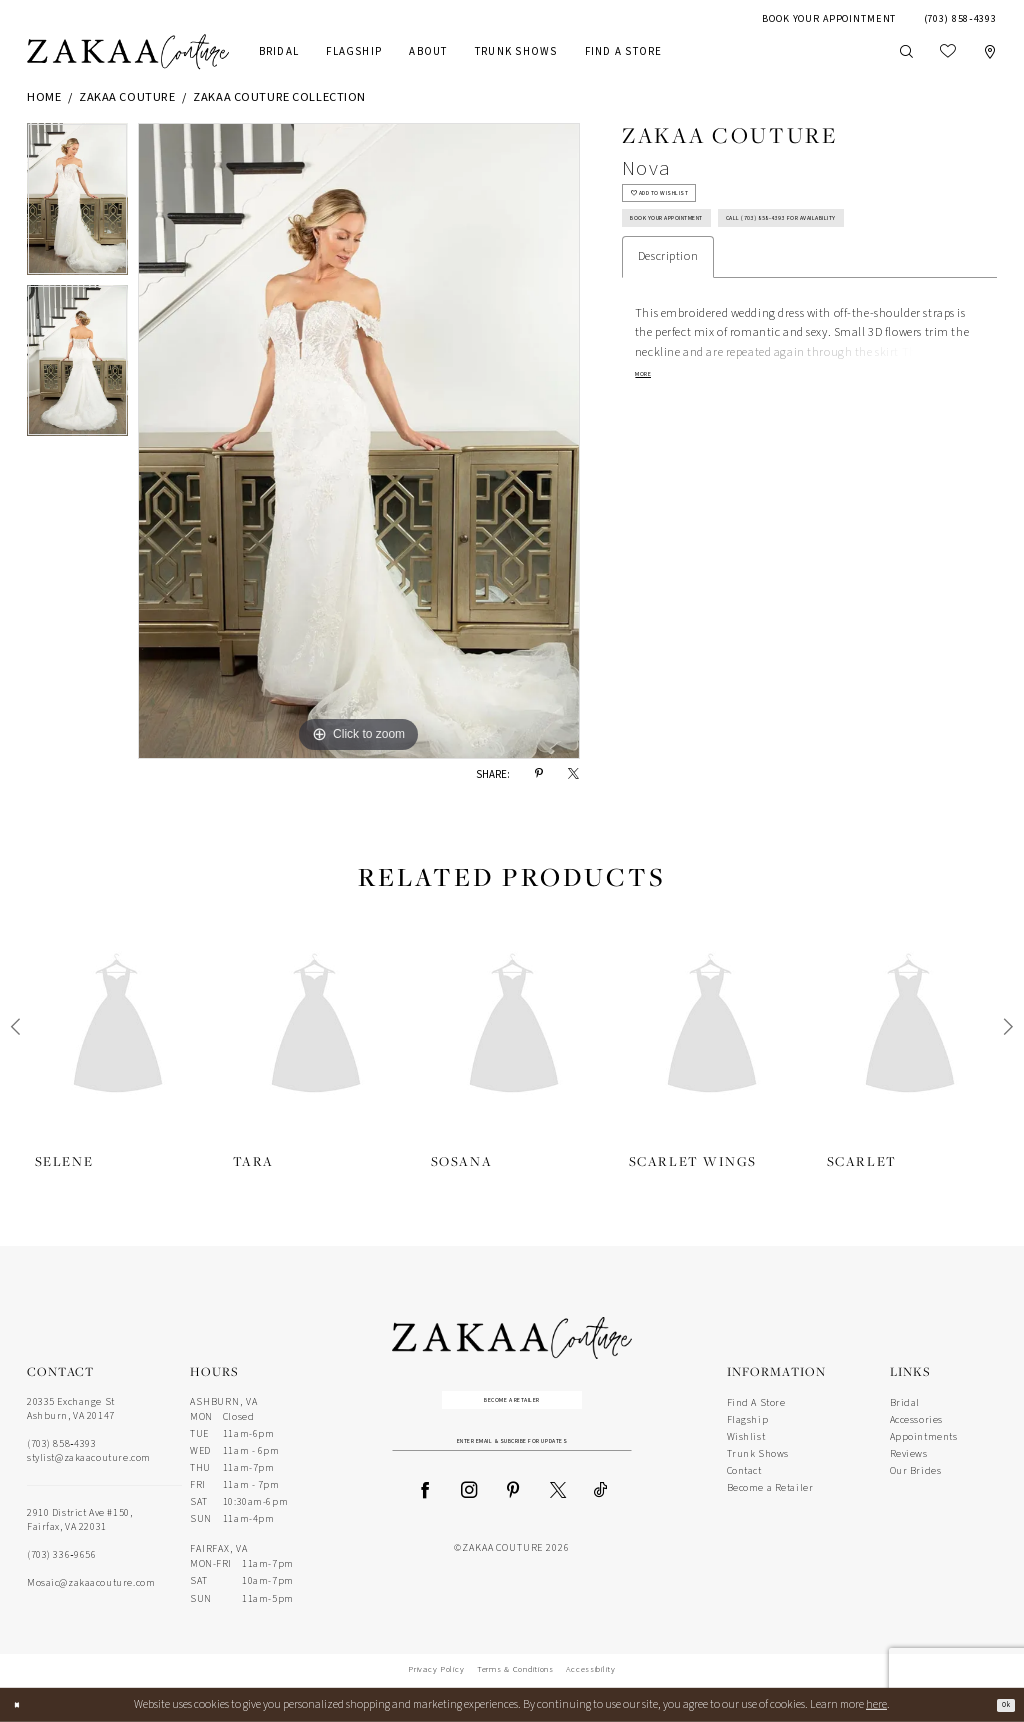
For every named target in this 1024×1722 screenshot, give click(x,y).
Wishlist (746, 1437)
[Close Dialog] (23, 1705)
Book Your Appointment (702, 245)
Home (44, 97)
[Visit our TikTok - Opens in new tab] (600, 1512)
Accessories (916, 1420)
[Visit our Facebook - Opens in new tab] (425, 1512)
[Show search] (906, 51)
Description (668, 330)
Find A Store (756, 1403)
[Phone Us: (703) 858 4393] (960, 19)
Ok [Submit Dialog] (998, 1704)
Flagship (748, 1420)
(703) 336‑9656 (61, 1555)
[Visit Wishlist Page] (947, 52)
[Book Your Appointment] (829, 19)
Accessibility (591, 1669)
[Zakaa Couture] (128, 52)
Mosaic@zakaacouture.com (91, 1583)
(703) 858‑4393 (61, 1444)
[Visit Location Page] (989, 52)
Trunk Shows (758, 1454)
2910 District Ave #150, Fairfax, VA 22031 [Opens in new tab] (79, 1520)
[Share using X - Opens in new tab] (573, 774)
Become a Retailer (512, 1406)
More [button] (650, 453)
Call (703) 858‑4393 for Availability (730, 286)
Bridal (905, 1403)
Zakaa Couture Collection (279, 97)
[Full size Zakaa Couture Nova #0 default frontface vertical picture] (359, 441)
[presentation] (118, 1027)
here (876, 1704)
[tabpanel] (77, 204)
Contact (744, 1471)
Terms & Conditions (515, 1669)
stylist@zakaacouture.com (89, 1458)
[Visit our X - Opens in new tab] (558, 1512)
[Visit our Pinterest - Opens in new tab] (513, 1512)
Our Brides (916, 1471)
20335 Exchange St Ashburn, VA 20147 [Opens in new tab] (71, 1409)
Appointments (924, 1437)
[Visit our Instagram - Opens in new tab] (469, 1512)
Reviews (909, 1454)
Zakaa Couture (127, 97)
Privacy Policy (436, 1669)
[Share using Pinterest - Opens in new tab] (539, 774)
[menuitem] (829, 19)
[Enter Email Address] (512, 1459)
